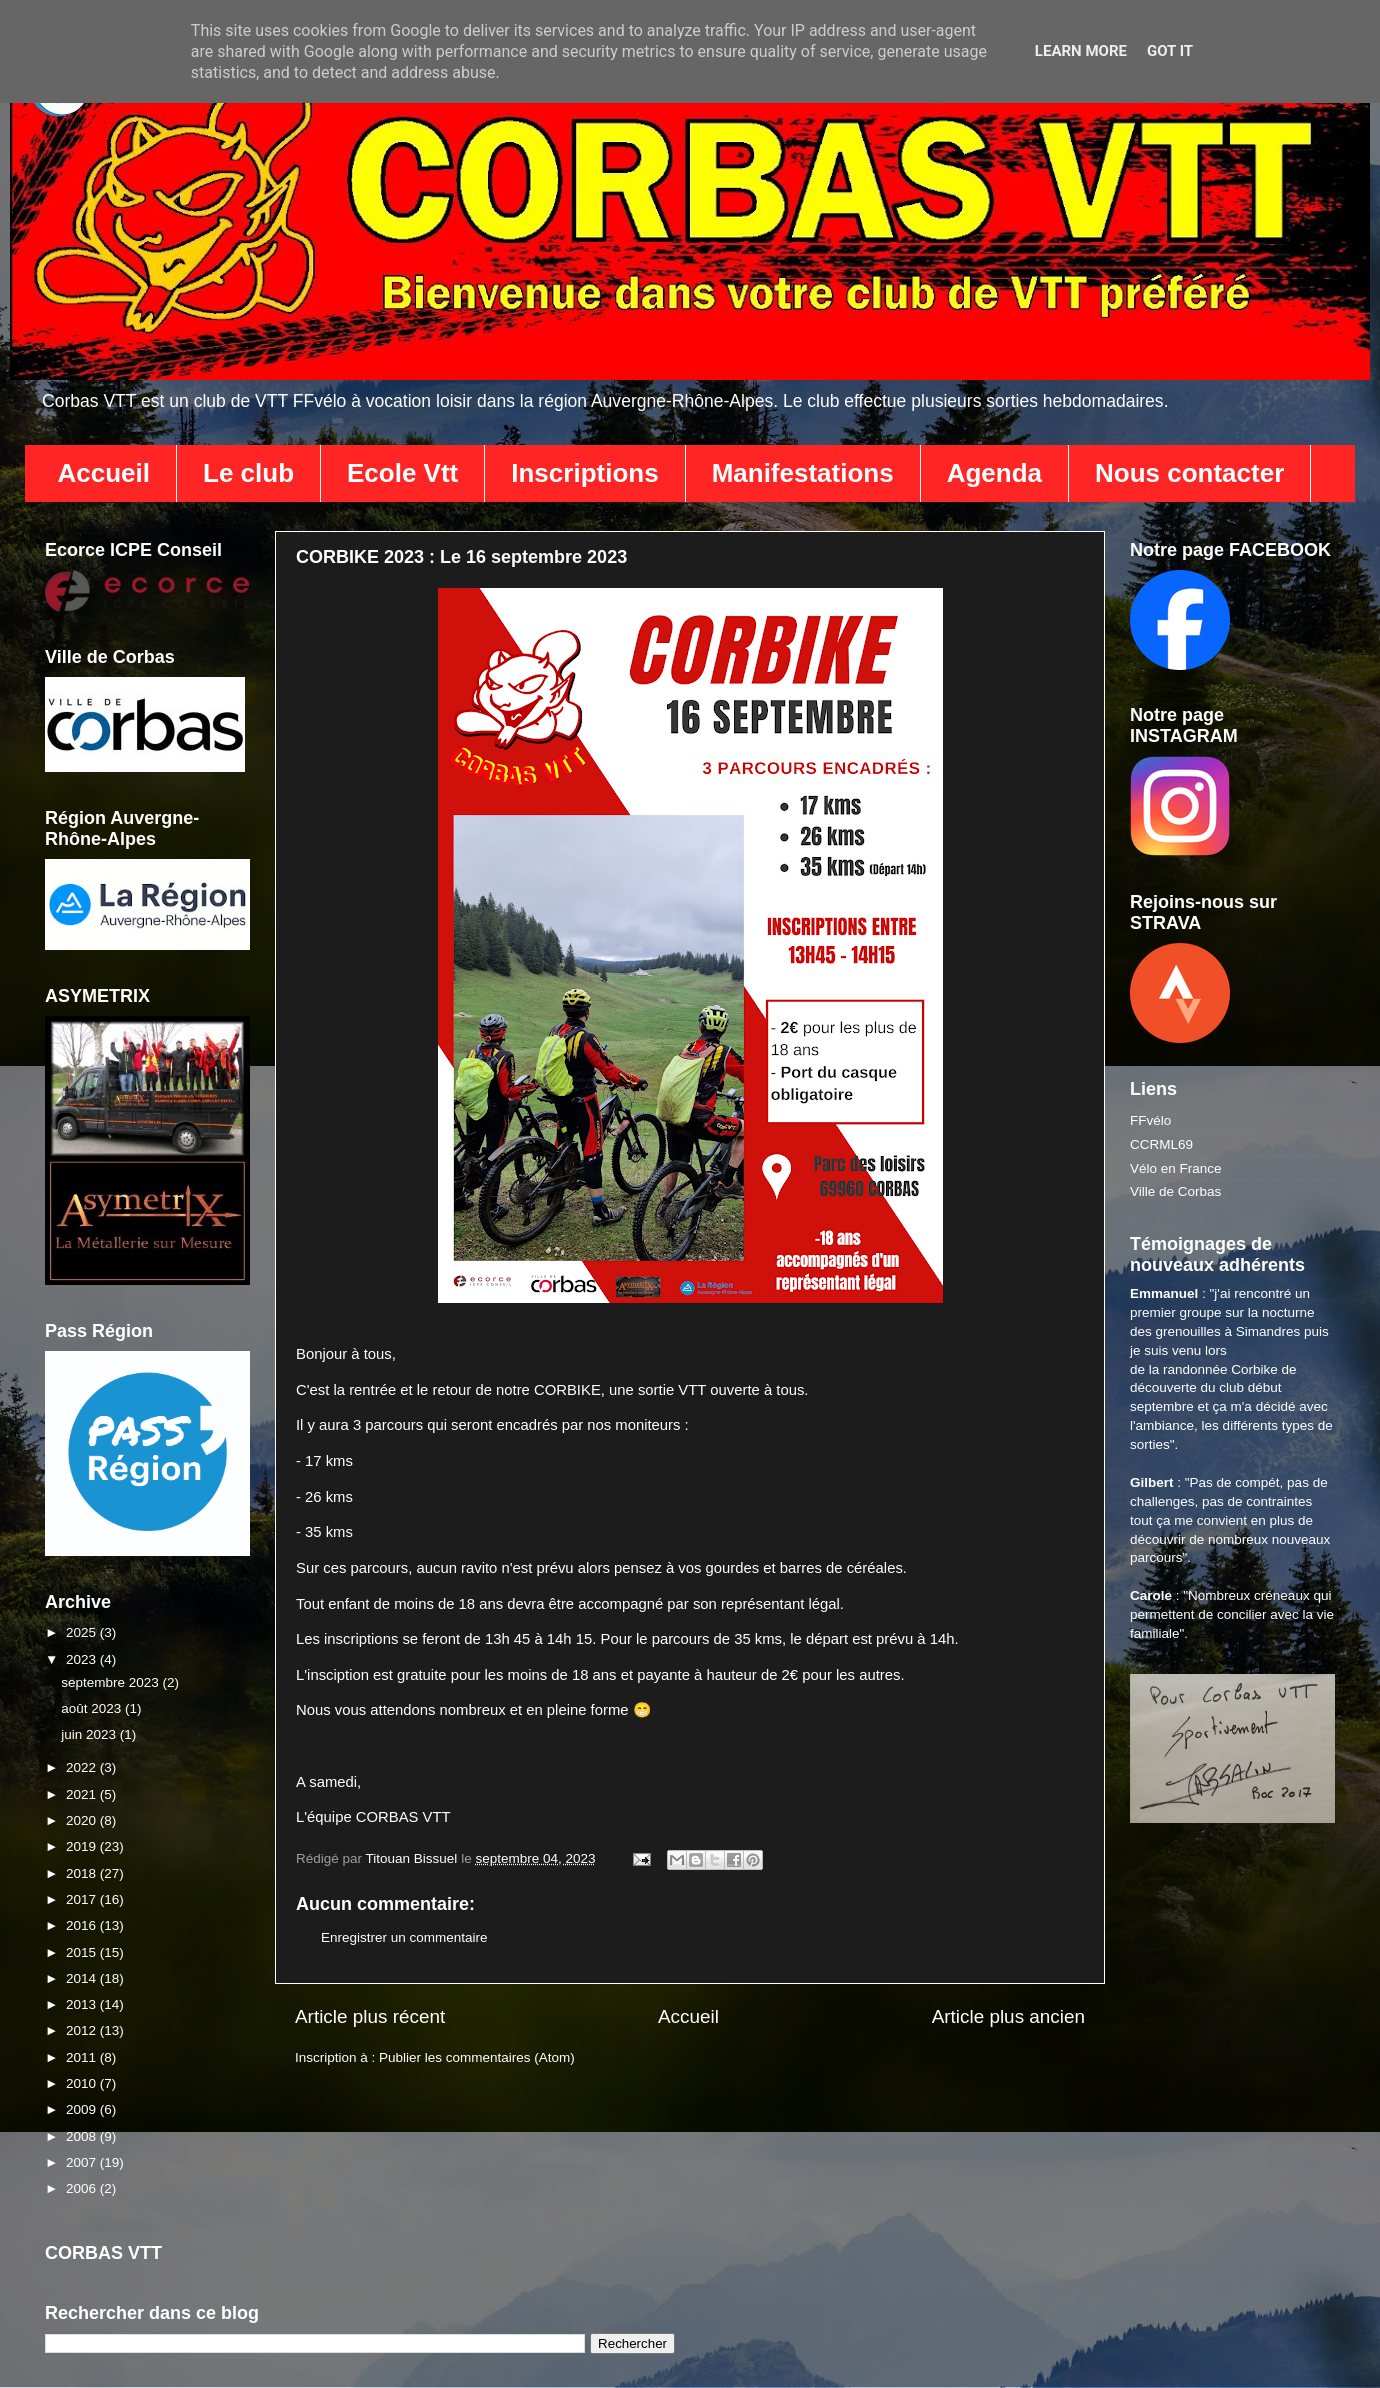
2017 (83, 1899)
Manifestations (803, 473)
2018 (83, 1873)
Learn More (1081, 51)
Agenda (994, 473)
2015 (83, 1952)
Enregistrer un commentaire (404, 1937)
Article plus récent (370, 2016)
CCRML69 (1161, 1144)
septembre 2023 (111, 1682)
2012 (83, 2030)
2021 (83, 1794)
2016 (83, 1925)
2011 (83, 2057)
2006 (83, 2188)
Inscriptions (584, 473)
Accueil (104, 473)
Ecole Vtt (402, 473)
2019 (83, 1846)
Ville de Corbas (1175, 1191)
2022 (83, 1767)
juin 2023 (90, 1734)
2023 (83, 1659)
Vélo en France (1176, 1168)
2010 (83, 2083)
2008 (83, 2136)
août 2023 (93, 1708)
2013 (83, 2004)
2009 (83, 2109)
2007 (83, 2162)
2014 (83, 1978)
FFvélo (1150, 1120)
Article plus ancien (1008, 2016)
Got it (1170, 51)
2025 (83, 1632)
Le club (248, 473)
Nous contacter (1189, 473)
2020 (83, 1820)
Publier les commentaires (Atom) (477, 2057)
